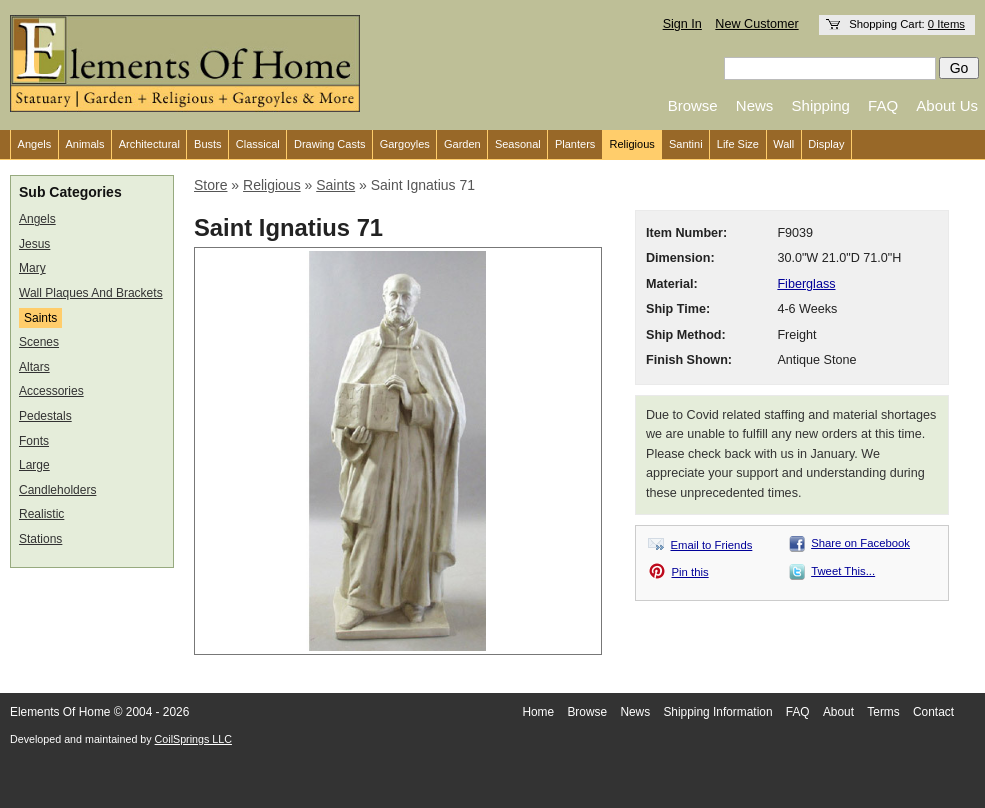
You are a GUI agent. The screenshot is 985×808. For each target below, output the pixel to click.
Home (538, 712)
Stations (40, 539)
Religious (632, 144)
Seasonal (518, 144)
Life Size (738, 144)
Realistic (41, 514)
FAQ (883, 105)
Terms (883, 712)
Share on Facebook (860, 543)
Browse (693, 105)
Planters (575, 144)
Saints (40, 318)
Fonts (34, 441)
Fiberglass (806, 284)
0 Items (946, 24)
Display (826, 144)
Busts (208, 144)
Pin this (690, 572)
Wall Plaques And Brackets (91, 293)
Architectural (149, 144)
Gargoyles (405, 144)
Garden (462, 144)
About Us (947, 105)
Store (210, 185)
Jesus (34, 244)
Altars (34, 367)
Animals (84, 144)
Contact (933, 712)
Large (34, 465)
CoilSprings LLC (193, 739)
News (755, 105)
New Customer (756, 24)
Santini (686, 144)
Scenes (39, 342)
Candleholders (57, 490)
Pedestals (45, 416)
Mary (32, 268)
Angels (35, 144)
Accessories (51, 391)
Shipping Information (717, 712)
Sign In (682, 24)
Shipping (821, 105)
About (838, 712)
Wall (783, 144)
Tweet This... (843, 571)
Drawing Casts (330, 144)
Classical (258, 144)
